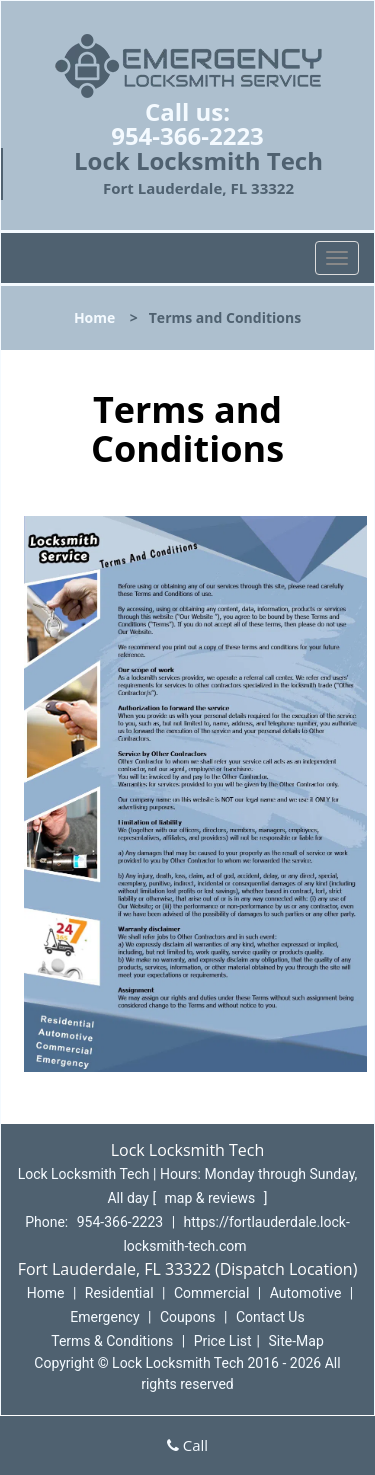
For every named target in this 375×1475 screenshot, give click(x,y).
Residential (119, 1293)
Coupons (188, 1317)
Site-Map (296, 1341)
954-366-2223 (187, 135)
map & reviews (212, 1198)
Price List (223, 1341)
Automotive (306, 1293)
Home (94, 317)
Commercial (211, 1293)
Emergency (104, 1317)
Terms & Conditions (112, 1341)
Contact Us (270, 1317)
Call (187, 1445)
